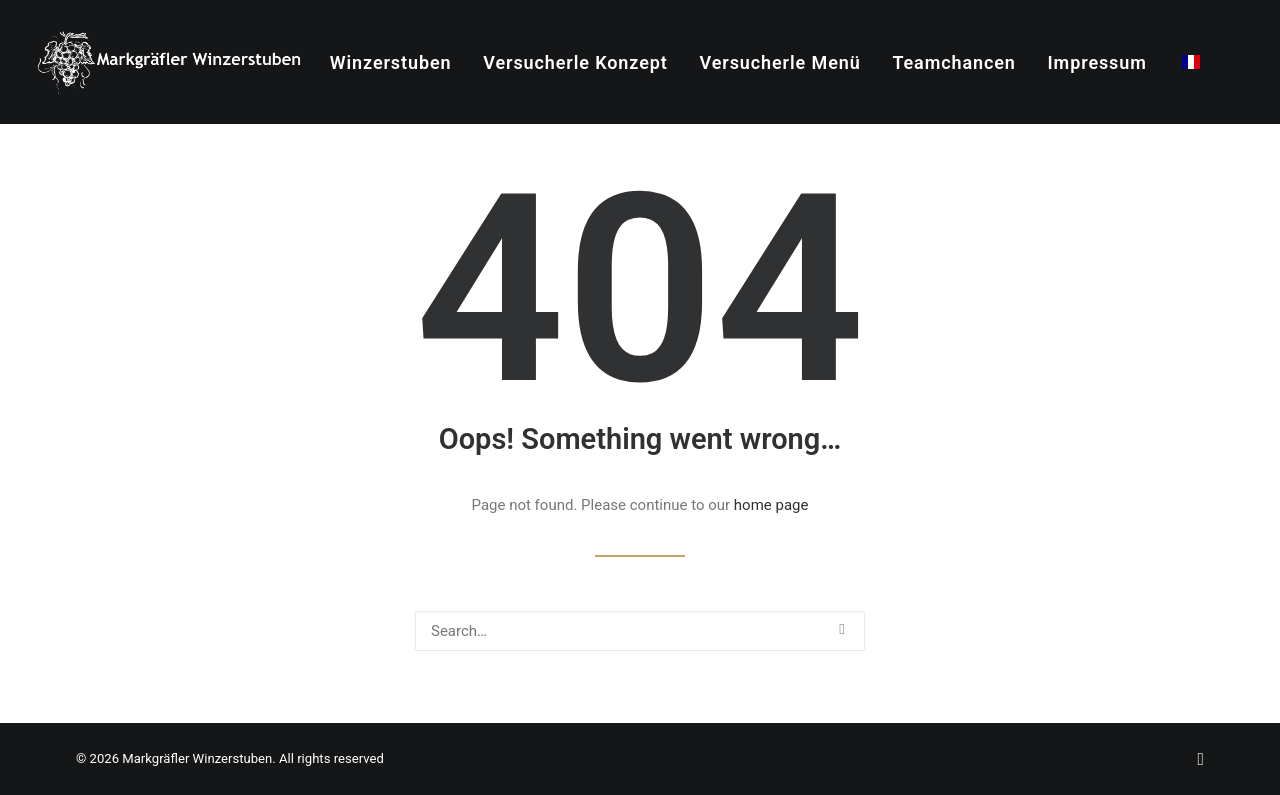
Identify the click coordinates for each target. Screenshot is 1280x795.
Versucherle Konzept (575, 62)
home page (771, 505)
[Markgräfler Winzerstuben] (168, 62)
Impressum (1097, 62)
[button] (841, 629)
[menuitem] (391, 63)
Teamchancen (953, 62)
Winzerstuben (391, 62)
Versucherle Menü (780, 62)
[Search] (640, 631)
